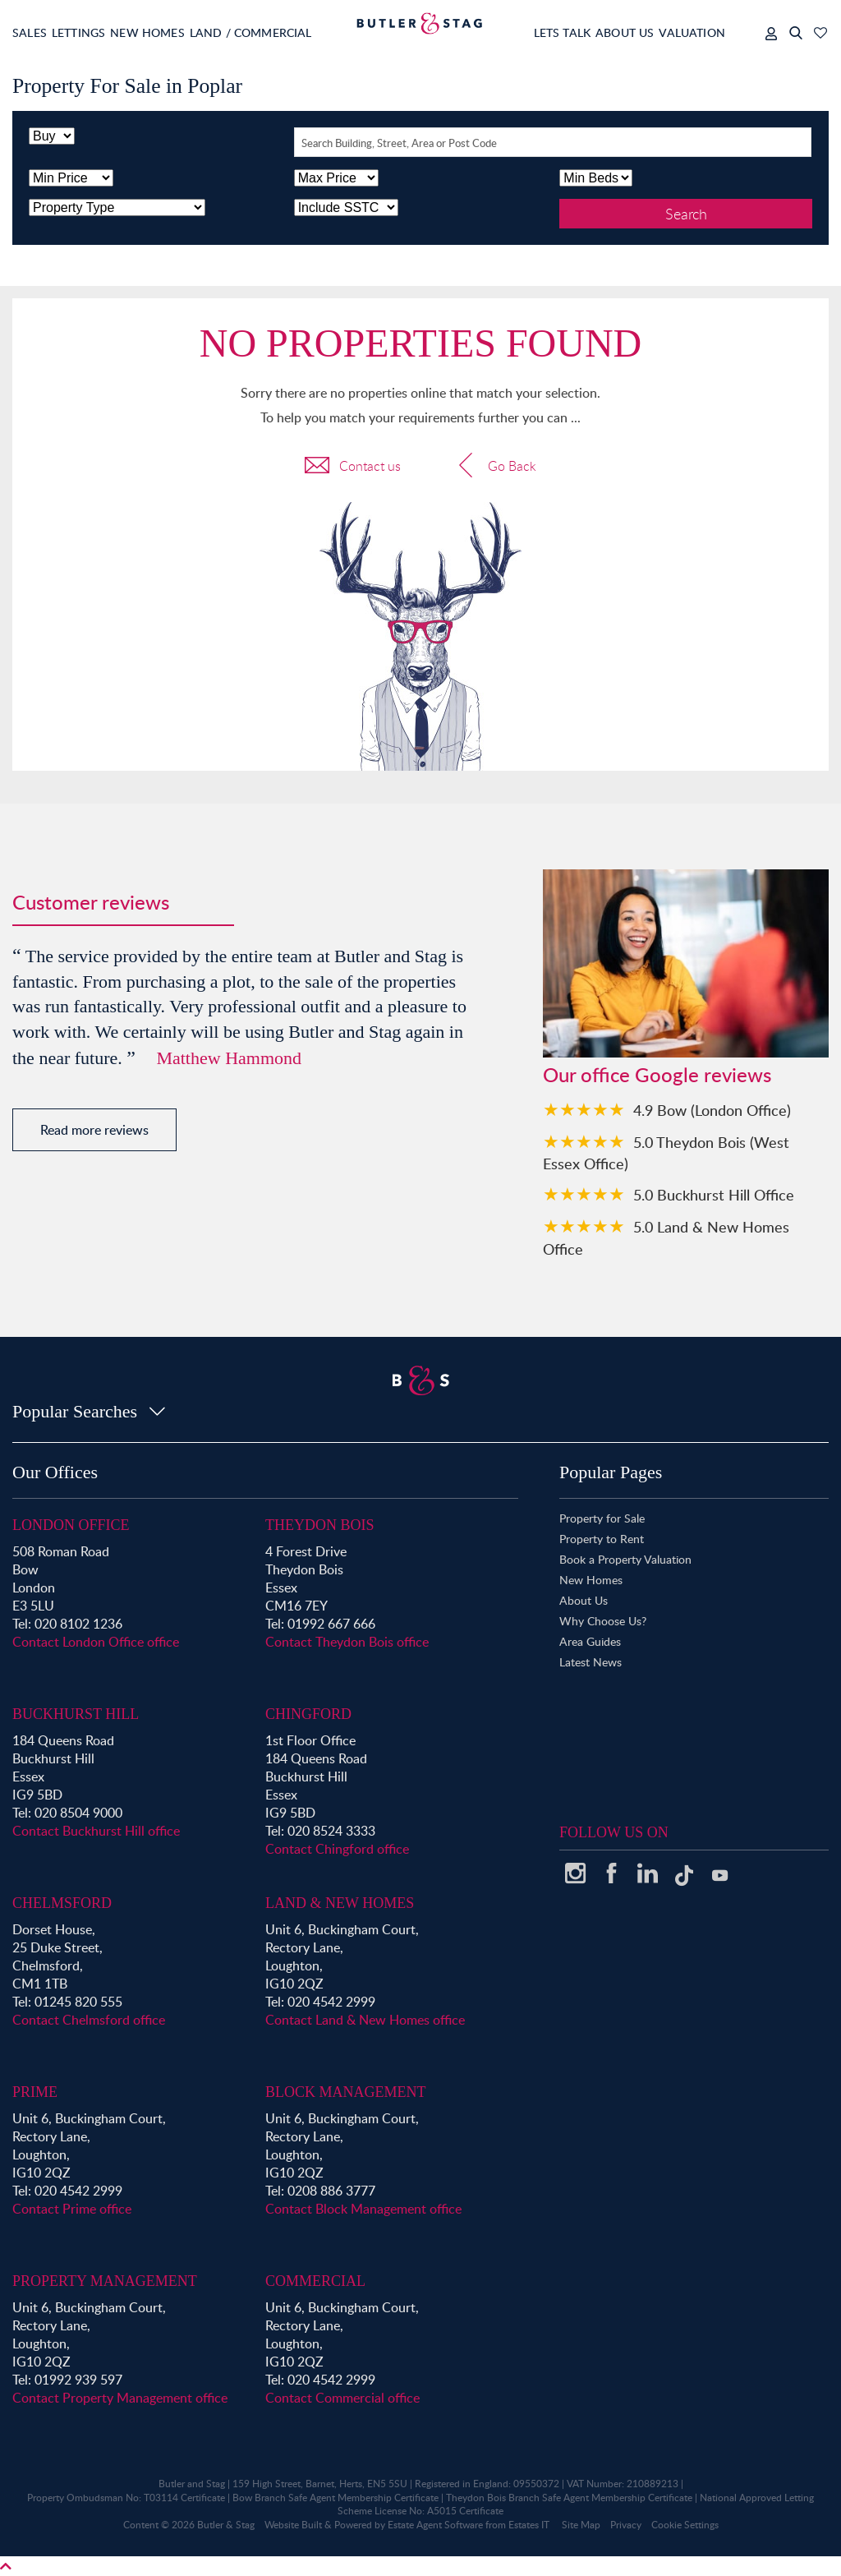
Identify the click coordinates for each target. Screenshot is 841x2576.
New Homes (172, 32)
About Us (602, 32)
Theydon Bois (320, 1525)
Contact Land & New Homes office (365, 2020)
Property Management (104, 2281)
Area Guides (590, 1641)
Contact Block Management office (363, 2209)
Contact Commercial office (342, 2398)
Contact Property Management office (119, 2398)
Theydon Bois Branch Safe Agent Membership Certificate (569, 2498)
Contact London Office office (95, 1642)
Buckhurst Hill (75, 1714)
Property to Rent (601, 1538)
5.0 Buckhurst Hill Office (713, 1194)
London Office (71, 1525)
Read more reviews (94, 1130)
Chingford (308, 1714)
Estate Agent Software (435, 2525)
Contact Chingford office (337, 1849)
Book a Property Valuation (625, 1559)
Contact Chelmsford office (88, 2020)
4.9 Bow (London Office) (712, 1109)
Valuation (681, 32)
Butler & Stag (226, 2525)
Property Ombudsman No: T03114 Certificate (126, 2498)
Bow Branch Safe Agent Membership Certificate (335, 2498)
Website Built (293, 2525)
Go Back (494, 467)
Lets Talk (527, 32)
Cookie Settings (685, 2525)
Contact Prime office (71, 2209)
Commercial (315, 2281)
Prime (34, 2092)
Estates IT (528, 2525)
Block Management (345, 2092)
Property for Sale (602, 1518)
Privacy (625, 2525)
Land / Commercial (288, 32)
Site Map (581, 2525)
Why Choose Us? (602, 1621)
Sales (30, 32)
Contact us (353, 467)
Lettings (91, 32)
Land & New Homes (339, 1903)
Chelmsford (62, 1903)
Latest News (590, 1662)
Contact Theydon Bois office (347, 1642)
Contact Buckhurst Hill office (96, 1831)
